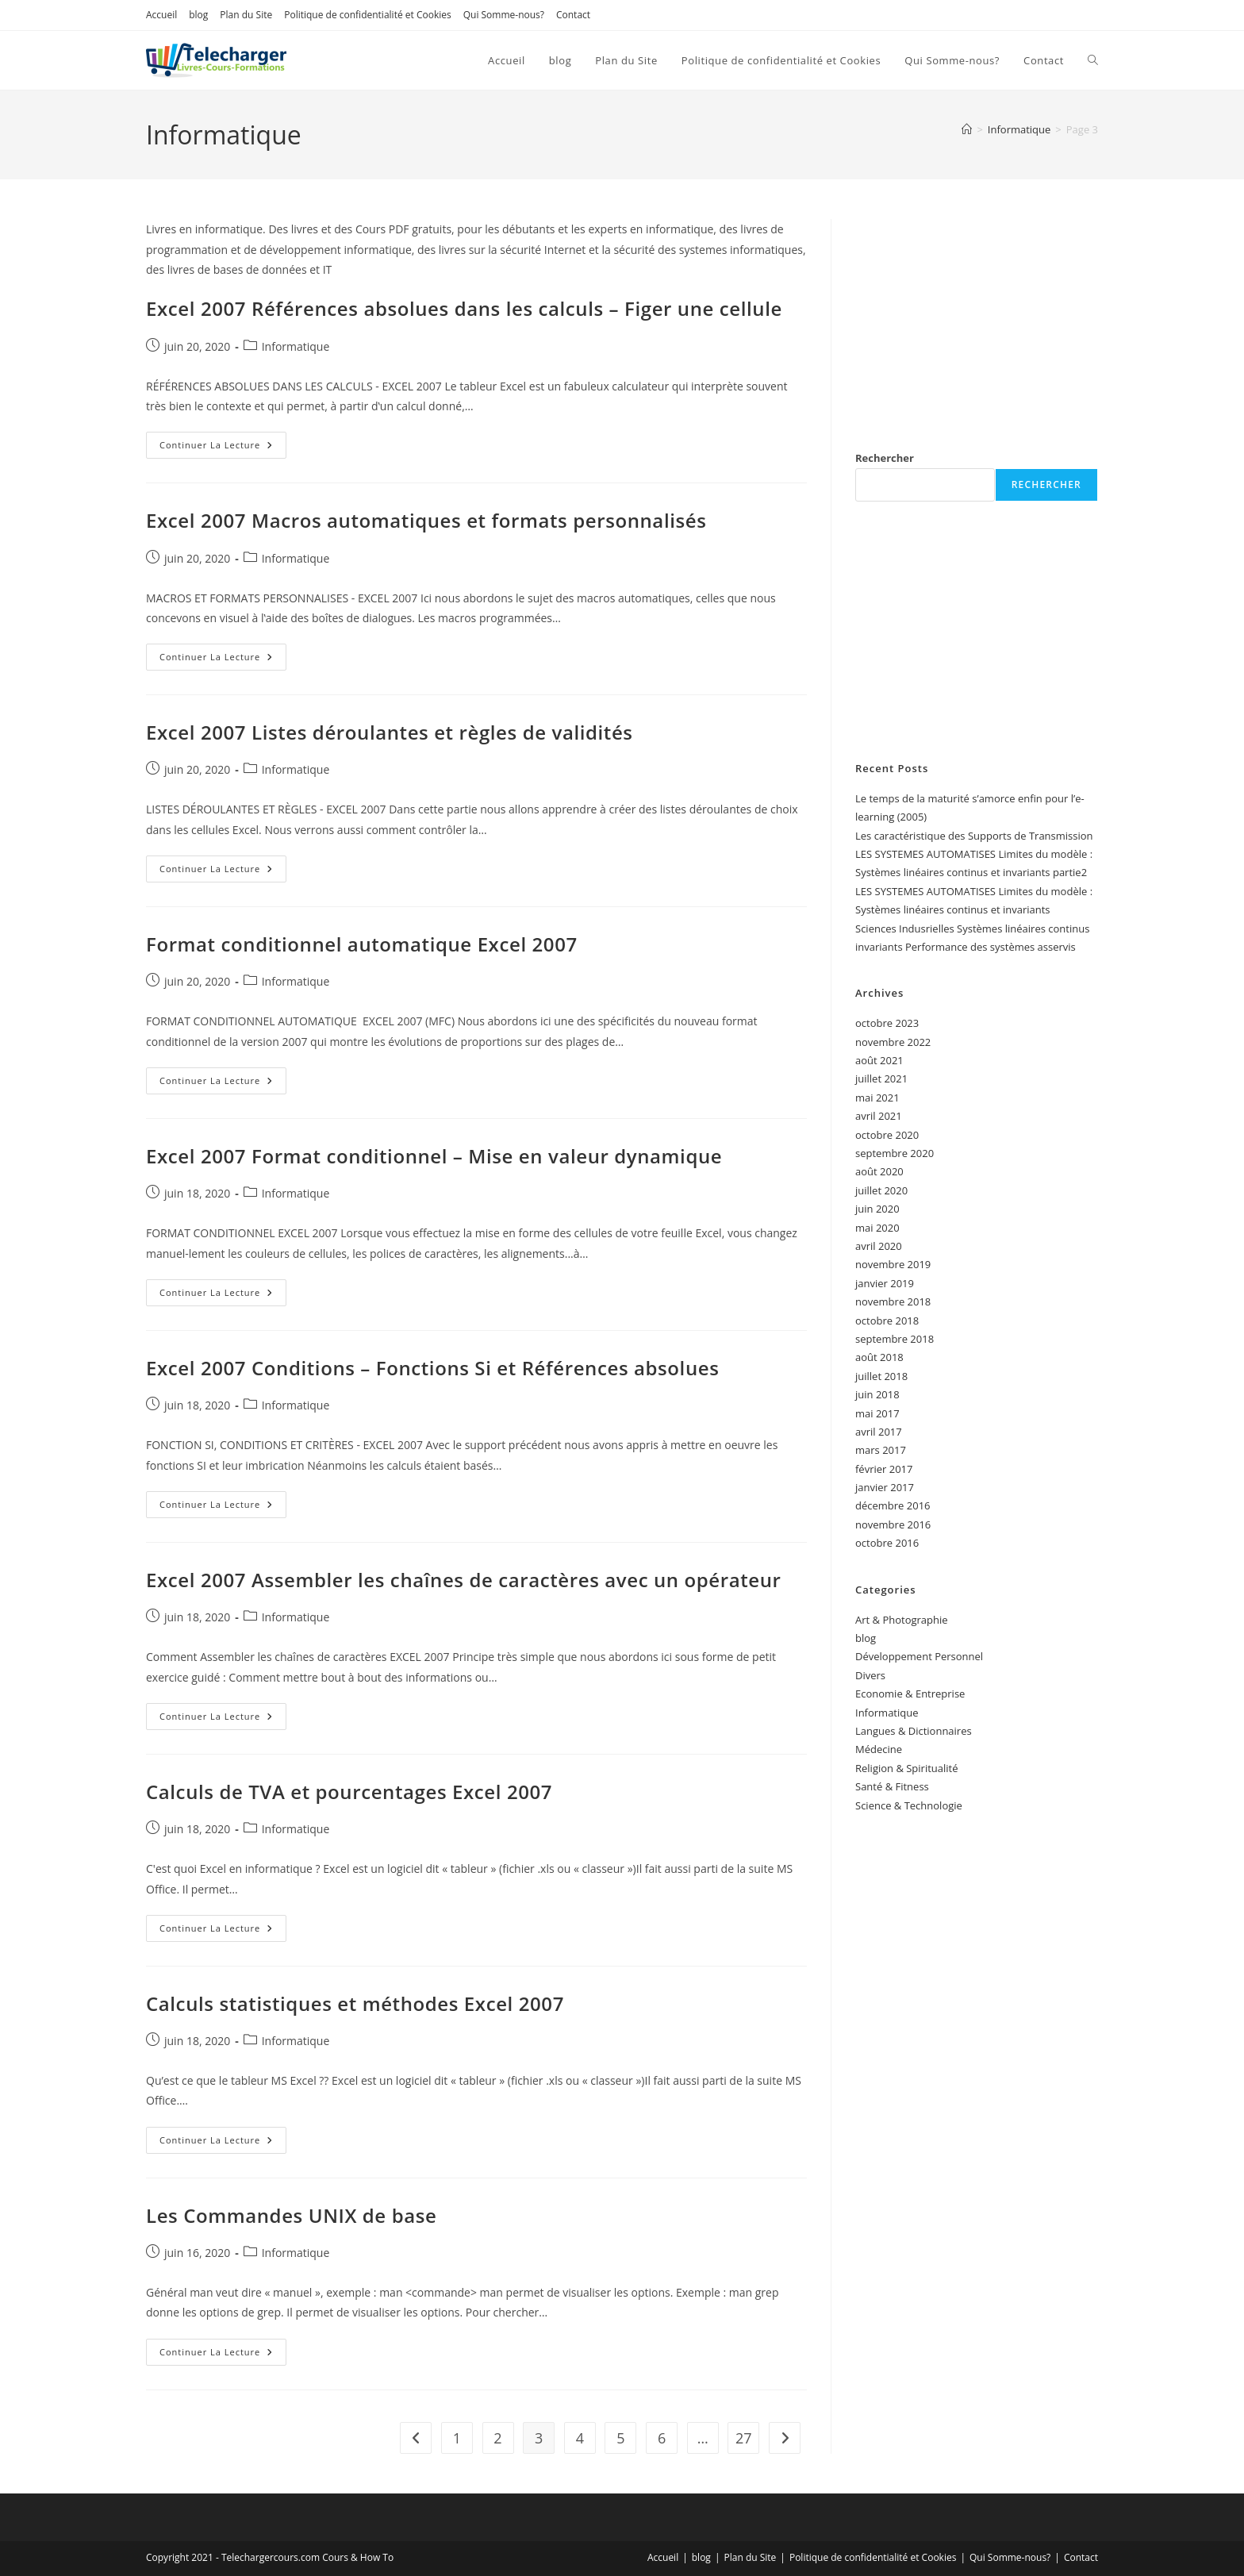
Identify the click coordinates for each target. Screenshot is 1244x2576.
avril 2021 (878, 1116)
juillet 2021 (881, 1078)
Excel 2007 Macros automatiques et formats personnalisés (426, 520)
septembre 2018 (894, 1339)
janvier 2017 (884, 1487)
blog (198, 14)
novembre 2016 (893, 1524)
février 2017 (883, 1469)
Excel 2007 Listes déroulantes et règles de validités (389, 732)
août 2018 (879, 1357)
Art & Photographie (901, 1620)
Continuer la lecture (222, 448)
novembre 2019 (893, 1264)
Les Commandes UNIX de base (291, 2215)
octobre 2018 (887, 1320)
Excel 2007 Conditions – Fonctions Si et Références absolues (432, 1368)
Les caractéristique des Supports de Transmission (974, 836)
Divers (870, 1675)
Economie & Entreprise (910, 1693)
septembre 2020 (894, 1153)
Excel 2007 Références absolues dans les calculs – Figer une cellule (464, 308)
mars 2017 (880, 1450)
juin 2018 (877, 1394)
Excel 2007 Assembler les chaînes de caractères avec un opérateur (463, 1580)
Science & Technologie (908, 1805)
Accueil (161, 14)
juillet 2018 (881, 1376)
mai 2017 (877, 1413)
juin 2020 (877, 1208)
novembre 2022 (893, 1042)
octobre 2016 (887, 1543)
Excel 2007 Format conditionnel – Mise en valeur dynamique (434, 1156)
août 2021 (879, 1060)
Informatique (296, 346)
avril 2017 (878, 1431)
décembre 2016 (893, 1505)
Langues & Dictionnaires (913, 1731)
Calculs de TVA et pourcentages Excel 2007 (349, 1791)
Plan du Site (246, 14)
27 (743, 2437)
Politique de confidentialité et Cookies (367, 14)
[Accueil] (967, 129)
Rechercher (884, 458)
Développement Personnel (919, 1656)
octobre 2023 (887, 1023)
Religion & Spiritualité (906, 1768)
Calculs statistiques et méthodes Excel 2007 (358, 2003)
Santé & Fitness (892, 1786)
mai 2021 (877, 1097)
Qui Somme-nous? (503, 14)
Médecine (878, 1749)
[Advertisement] (976, 318)
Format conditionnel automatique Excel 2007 (362, 944)
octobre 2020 (887, 1135)
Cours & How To (358, 2557)
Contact (573, 14)
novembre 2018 (893, 1301)
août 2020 (879, 1171)
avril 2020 (878, 1246)
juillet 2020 (881, 1190)
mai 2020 (877, 1228)
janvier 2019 (884, 1283)
